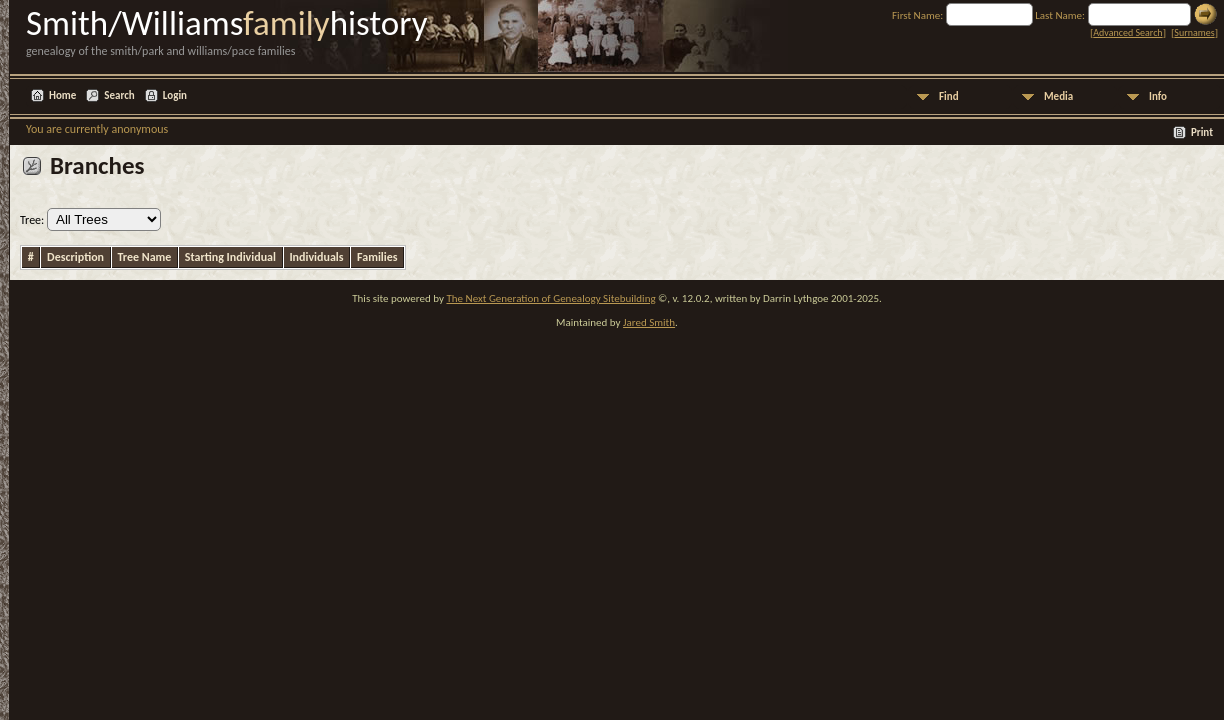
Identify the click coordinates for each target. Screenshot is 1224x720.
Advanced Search (1127, 32)
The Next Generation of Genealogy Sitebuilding (550, 298)
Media (1058, 96)
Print (1202, 132)
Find (949, 96)
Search (119, 95)
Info (1158, 96)
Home (62, 95)
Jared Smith (649, 322)
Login (175, 95)
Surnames (1194, 32)
